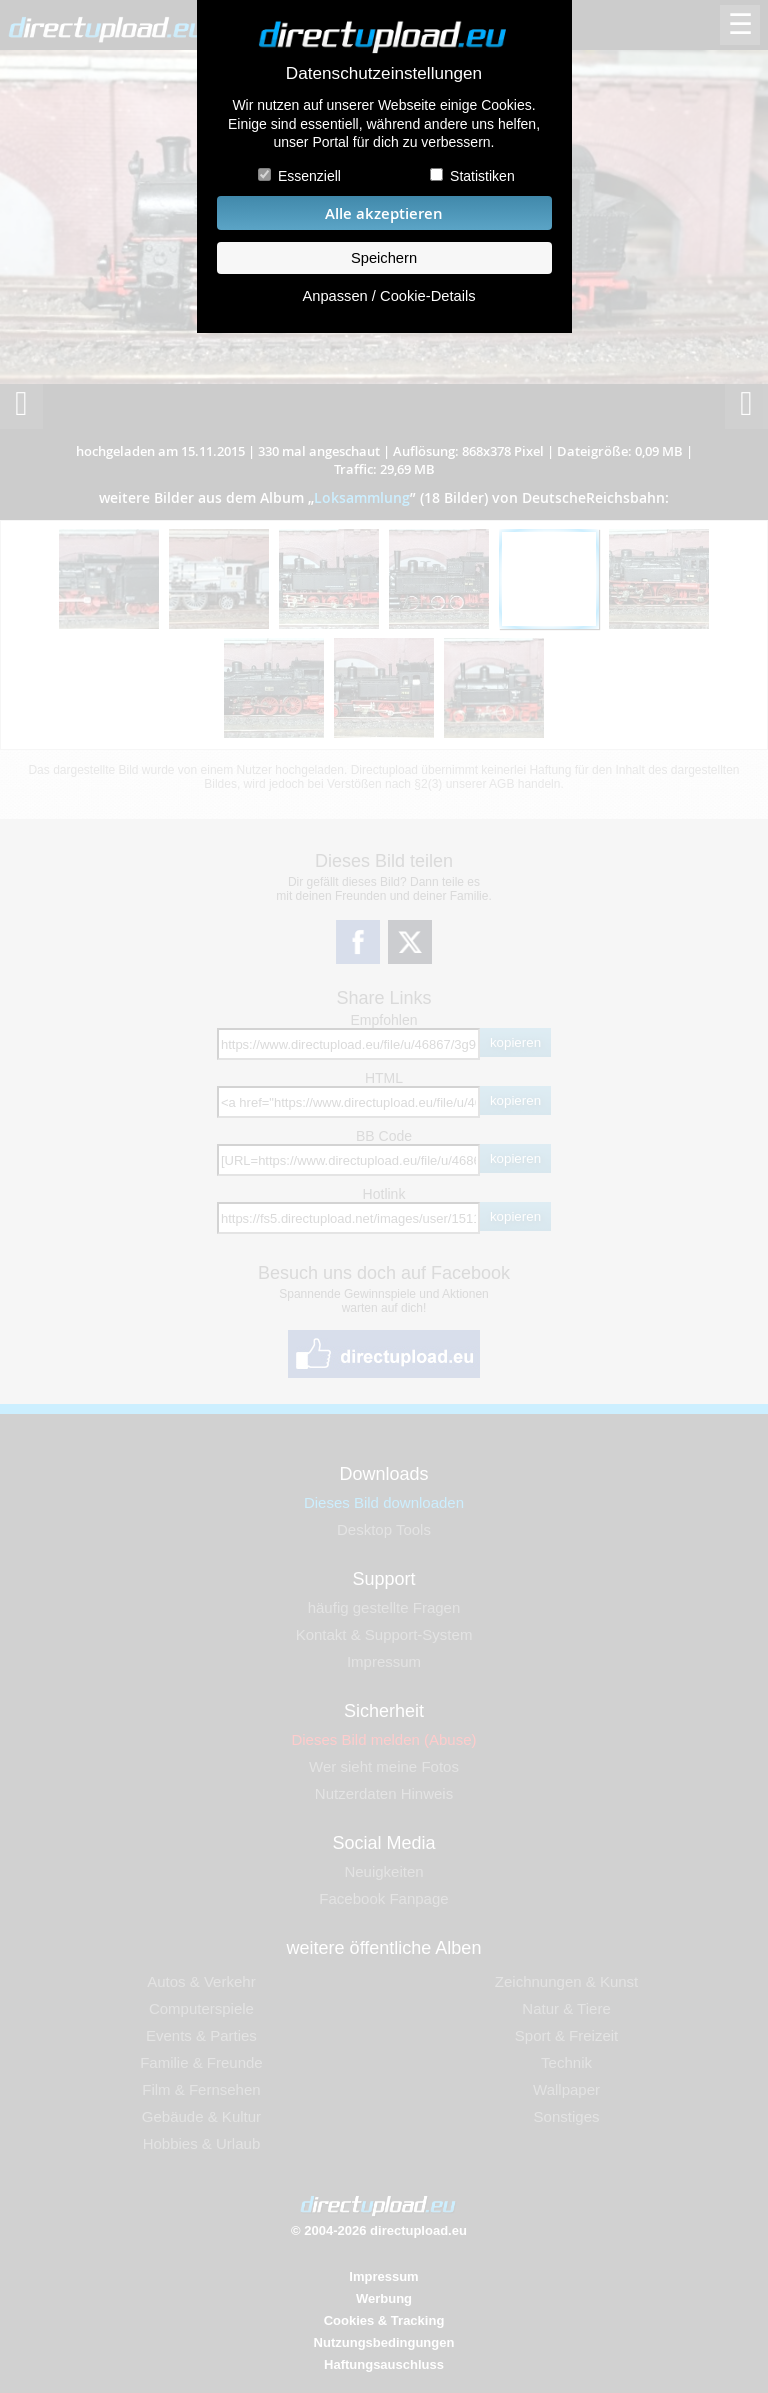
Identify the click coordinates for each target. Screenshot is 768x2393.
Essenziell (309, 176)
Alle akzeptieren (384, 213)
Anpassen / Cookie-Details (388, 296)
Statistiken (482, 176)
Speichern (384, 258)
